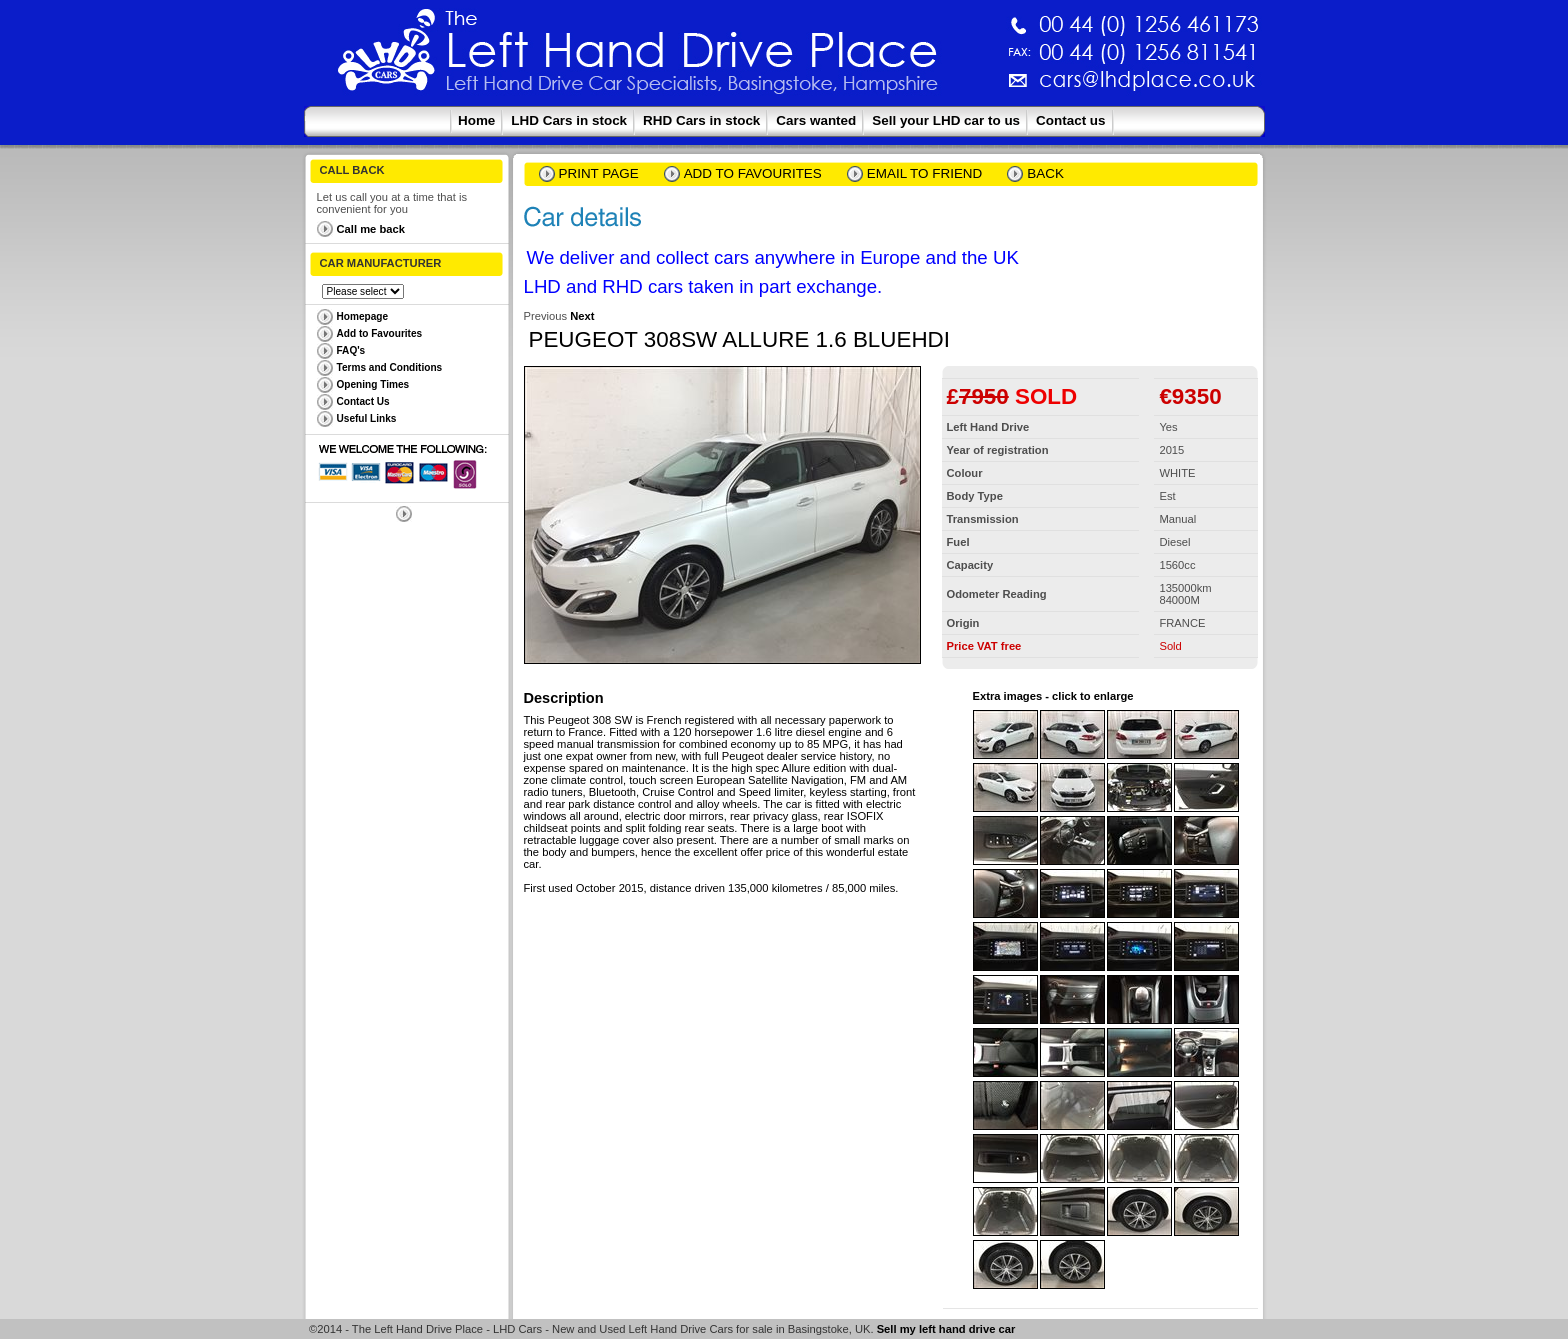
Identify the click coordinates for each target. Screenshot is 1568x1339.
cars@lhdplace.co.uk (938, 87)
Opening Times (373, 384)
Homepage (363, 316)
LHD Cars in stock (569, 120)
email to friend (925, 173)
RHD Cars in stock (701, 120)
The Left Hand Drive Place (387, 56)
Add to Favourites (380, 333)
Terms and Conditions (390, 367)
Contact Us (363, 401)
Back (1045, 173)
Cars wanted (816, 120)
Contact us (1070, 120)
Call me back (371, 229)
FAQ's (351, 350)
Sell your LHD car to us (946, 120)
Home (476, 120)
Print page (599, 173)
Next (582, 316)
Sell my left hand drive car (946, 1329)
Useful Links (367, 418)
